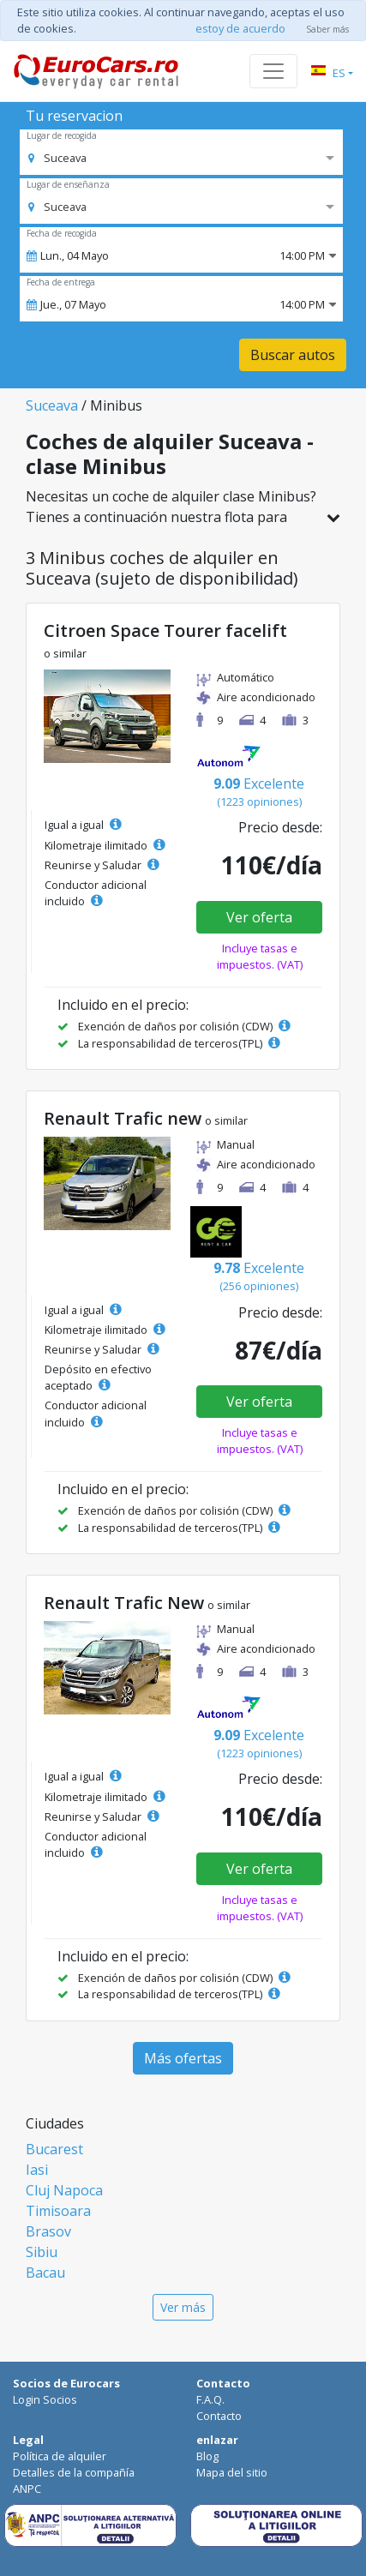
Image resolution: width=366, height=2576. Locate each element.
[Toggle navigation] (273, 71)
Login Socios (45, 2399)
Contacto (219, 2415)
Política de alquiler (59, 2456)
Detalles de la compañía (74, 2472)
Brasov (48, 2231)
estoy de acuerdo (240, 28)
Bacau (45, 2272)
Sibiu (41, 2252)
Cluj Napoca (64, 2190)
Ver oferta (259, 917)
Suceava (52, 405)
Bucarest (54, 2149)
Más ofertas (183, 2058)
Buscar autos (292, 354)
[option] (57, 157)
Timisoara (58, 2210)
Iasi (37, 2169)
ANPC (27, 2488)
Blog (207, 2456)
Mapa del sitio (231, 2472)
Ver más (183, 2307)
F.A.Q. (210, 2399)
